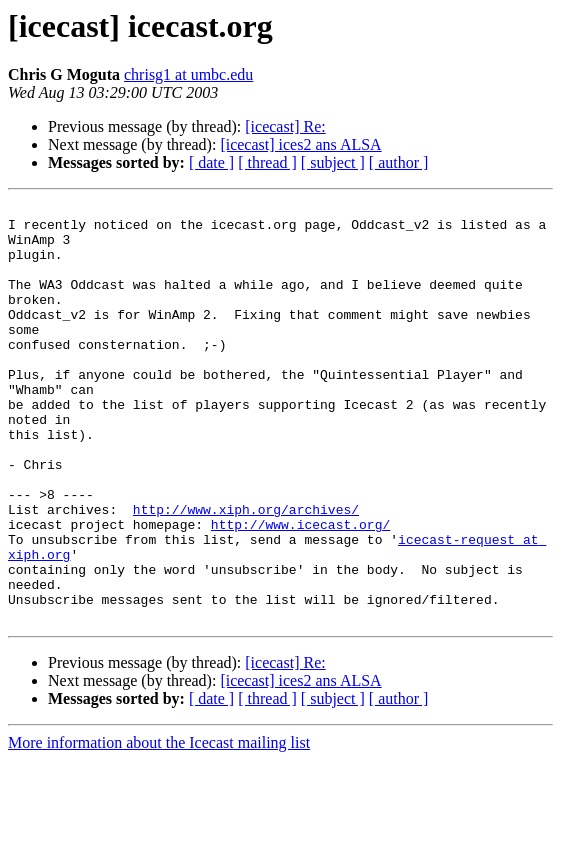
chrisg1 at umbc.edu (188, 74)
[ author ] (399, 162)
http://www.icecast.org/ (300, 590)
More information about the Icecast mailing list (159, 826)
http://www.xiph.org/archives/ (246, 572)
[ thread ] (267, 162)
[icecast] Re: (285, 126)
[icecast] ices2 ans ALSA (300, 144)
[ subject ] (333, 162)
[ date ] (211, 162)
